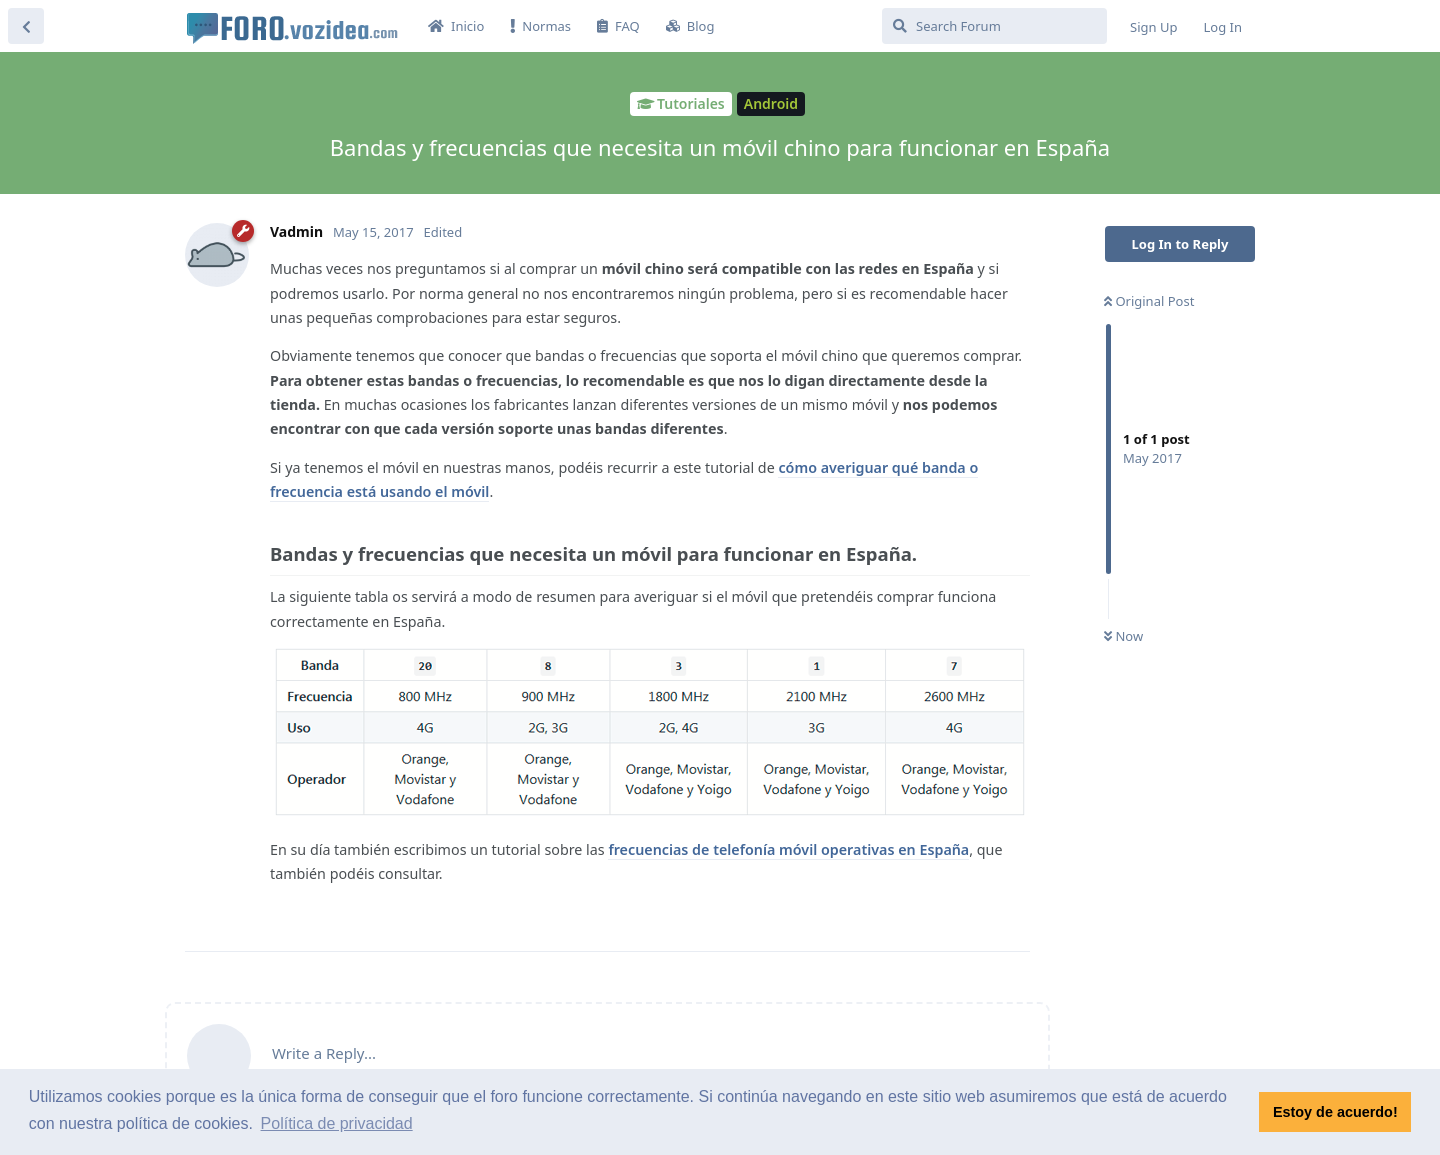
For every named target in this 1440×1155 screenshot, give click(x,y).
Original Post (1149, 301)
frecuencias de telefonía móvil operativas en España (788, 849)
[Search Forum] (994, 26)
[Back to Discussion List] (26, 26)
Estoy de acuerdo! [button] (1335, 1112)
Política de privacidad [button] (337, 1123)
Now (1123, 636)
